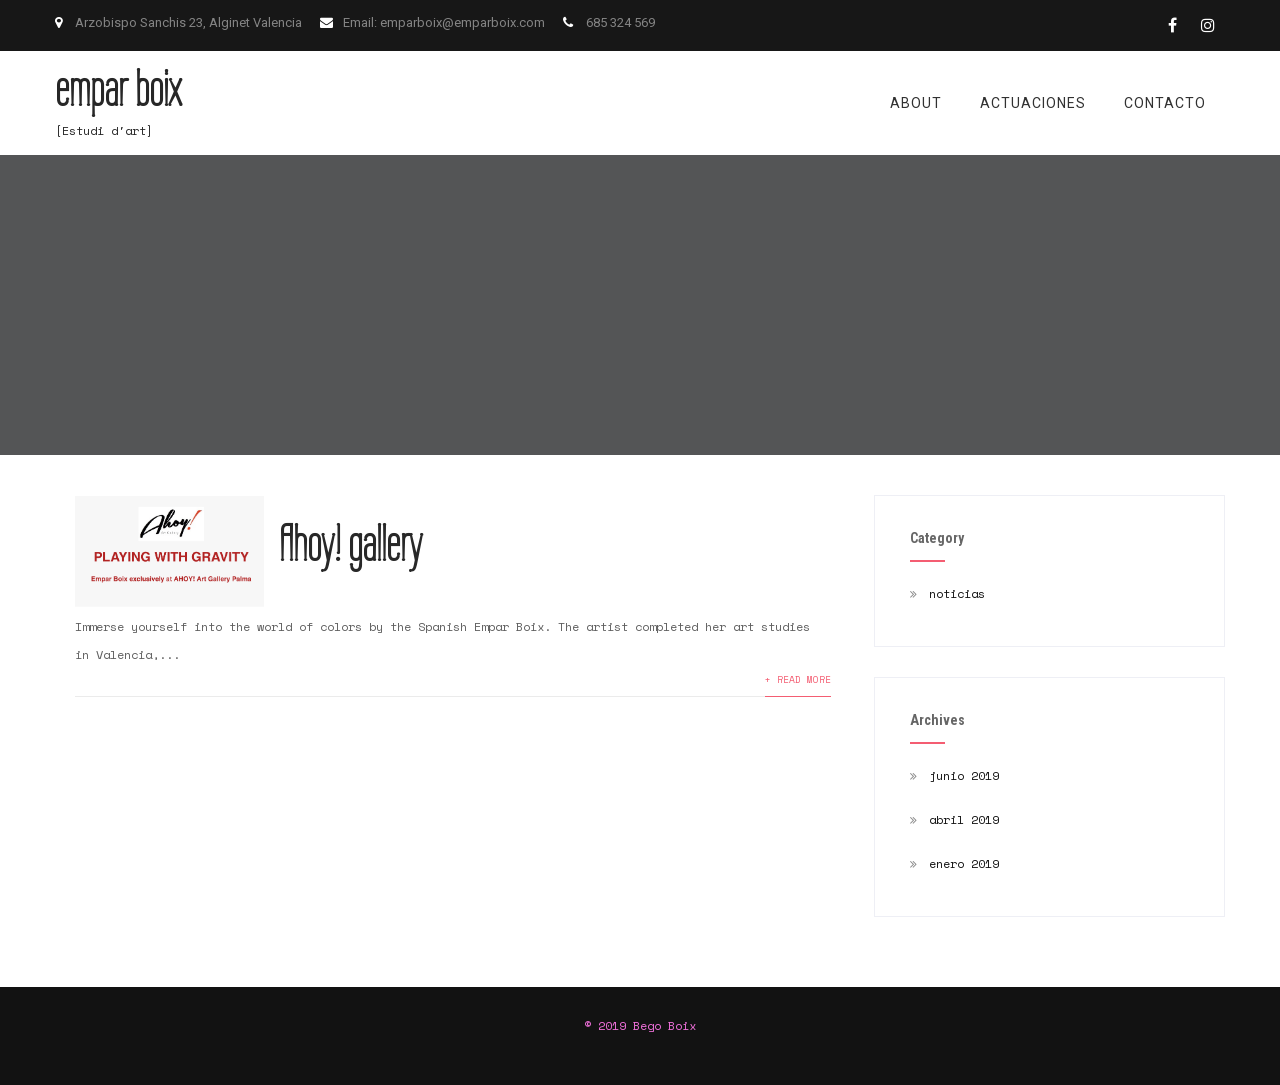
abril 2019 (964, 819)
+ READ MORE (798, 679)
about (916, 103)
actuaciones (1033, 103)
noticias (957, 593)
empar (118, 89)
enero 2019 (964, 863)
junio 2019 (964, 775)
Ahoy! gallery (350, 544)
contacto (1165, 103)
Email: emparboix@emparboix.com (445, 22)
